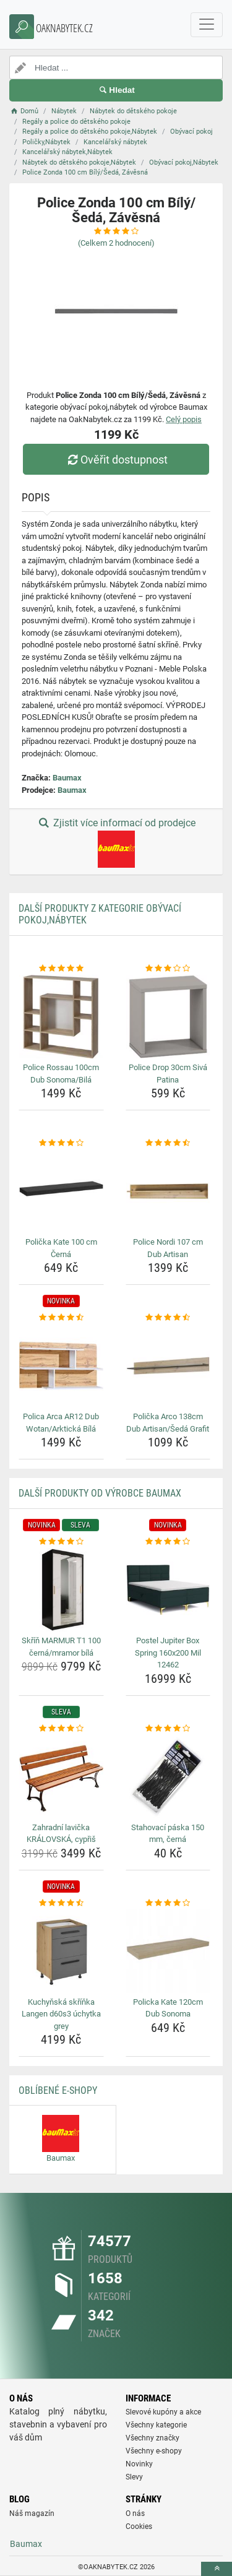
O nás (135, 2513)
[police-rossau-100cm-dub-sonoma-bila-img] (61, 1017)
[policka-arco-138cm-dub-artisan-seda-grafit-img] (168, 1366)
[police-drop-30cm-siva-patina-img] (168, 1017)
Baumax (67, 777)
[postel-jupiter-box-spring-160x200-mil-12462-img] (168, 1590)
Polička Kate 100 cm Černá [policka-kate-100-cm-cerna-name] (61, 1248)
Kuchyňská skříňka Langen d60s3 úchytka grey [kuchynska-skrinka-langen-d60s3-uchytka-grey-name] (61, 2014)
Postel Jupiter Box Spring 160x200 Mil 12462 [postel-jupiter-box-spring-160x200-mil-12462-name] (168, 1652)
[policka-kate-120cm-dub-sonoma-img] (168, 1951)
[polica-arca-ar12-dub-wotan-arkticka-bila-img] (61, 1366)
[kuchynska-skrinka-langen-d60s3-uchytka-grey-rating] (61, 1903)
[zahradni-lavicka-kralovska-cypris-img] (61, 1776)
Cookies (139, 2526)
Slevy (134, 2477)
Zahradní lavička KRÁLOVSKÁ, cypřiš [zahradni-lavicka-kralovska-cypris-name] (61, 1833)
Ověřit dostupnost (115, 459)
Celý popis (184, 419)
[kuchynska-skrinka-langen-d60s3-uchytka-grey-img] (61, 1951)
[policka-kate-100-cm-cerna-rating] (61, 1143)
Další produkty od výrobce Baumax (100, 1493)
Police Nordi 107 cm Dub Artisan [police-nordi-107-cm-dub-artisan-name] (168, 1248)
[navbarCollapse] (207, 24)
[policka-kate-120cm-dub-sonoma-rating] (168, 1903)
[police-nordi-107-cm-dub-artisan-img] (168, 1191)
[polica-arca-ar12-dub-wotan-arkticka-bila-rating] (61, 1318)
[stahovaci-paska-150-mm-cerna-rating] (168, 1728)
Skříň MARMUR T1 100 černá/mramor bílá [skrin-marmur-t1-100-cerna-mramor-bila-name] (61, 1647)
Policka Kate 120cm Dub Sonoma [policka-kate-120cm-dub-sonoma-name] (168, 2008)
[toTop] (216, 2569)
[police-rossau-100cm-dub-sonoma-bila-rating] (61, 968)
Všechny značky (152, 2438)
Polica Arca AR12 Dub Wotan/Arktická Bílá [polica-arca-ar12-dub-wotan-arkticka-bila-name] (61, 1422)
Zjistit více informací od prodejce (116, 842)
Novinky (139, 2464)
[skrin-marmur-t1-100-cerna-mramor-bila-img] (61, 1590)
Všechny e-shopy (154, 2451)
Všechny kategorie (156, 2425)
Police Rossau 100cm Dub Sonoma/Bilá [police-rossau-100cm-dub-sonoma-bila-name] (61, 1073)
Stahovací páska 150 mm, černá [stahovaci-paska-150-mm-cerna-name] (167, 1833)
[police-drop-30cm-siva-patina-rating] (168, 968)
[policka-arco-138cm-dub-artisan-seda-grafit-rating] (168, 1318)
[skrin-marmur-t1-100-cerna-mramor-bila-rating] (61, 1542)
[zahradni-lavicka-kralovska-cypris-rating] (61, 1728)
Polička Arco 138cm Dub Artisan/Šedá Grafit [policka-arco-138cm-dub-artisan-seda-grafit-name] (167, 1422)
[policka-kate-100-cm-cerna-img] (61, 1191)
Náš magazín (31, 2513)
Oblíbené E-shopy (58, 2090)
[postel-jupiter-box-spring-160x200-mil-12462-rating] (168, 1542)
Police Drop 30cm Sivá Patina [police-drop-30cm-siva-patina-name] (168, 1073)
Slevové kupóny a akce (163, 2412)
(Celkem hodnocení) (116, 243)
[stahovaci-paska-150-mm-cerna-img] (168, 1776)
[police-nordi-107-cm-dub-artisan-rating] (168, 1143)
